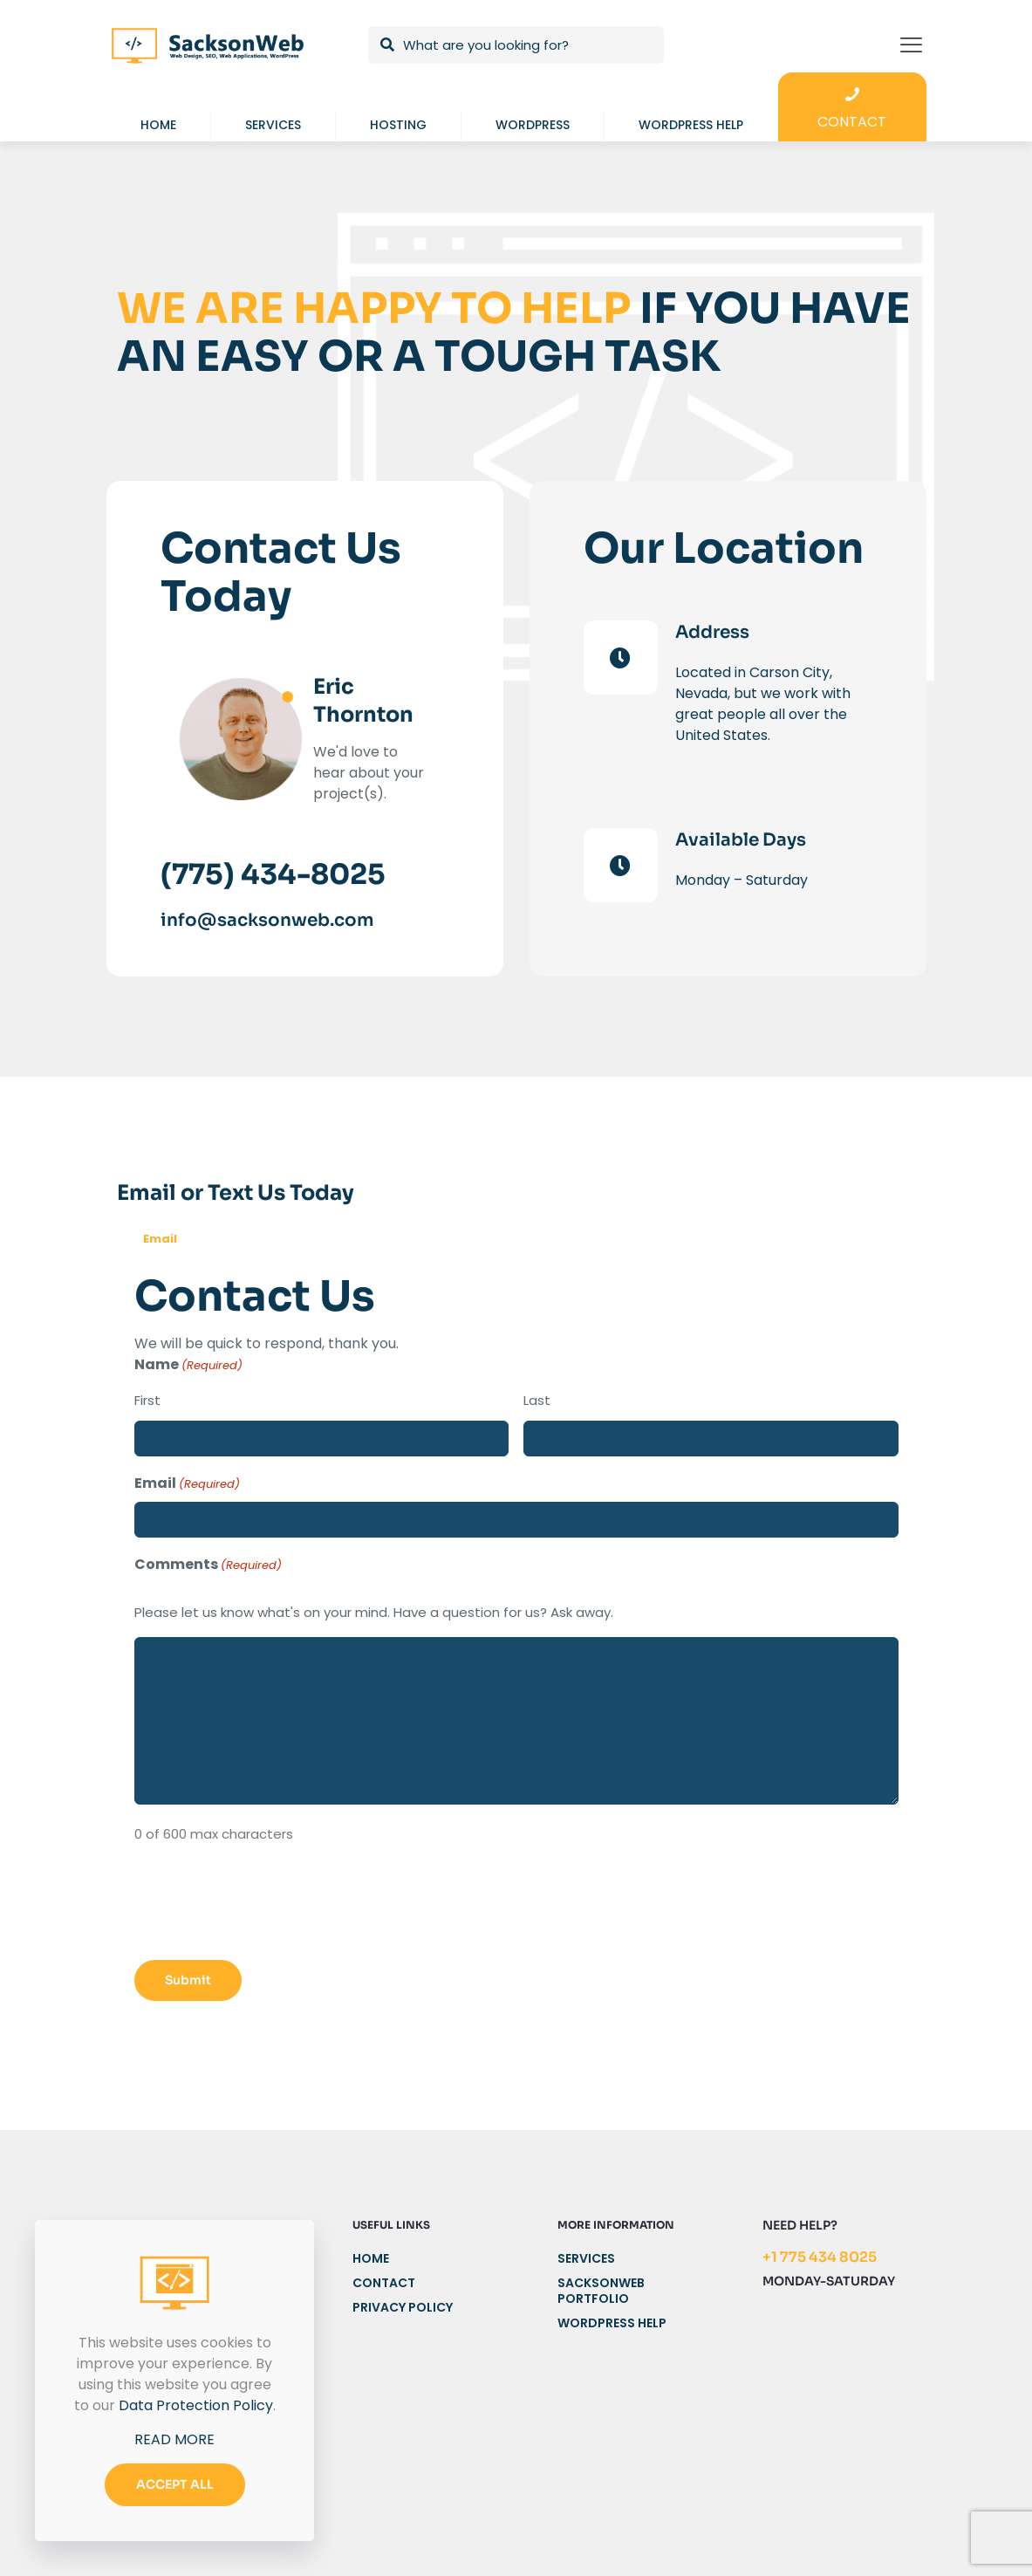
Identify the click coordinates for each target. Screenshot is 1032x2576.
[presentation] (267, 1907)
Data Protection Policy (196, 2405)
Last (536, 1400)
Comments (208, 1565)
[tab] (160, 1239)
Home (370, 2259)
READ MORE (174, 2439)
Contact (383, 2283)
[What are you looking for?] (515, 45)
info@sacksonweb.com (267, 920)
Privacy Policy (402, 2307)
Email (160, 1238)
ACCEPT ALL (175, 2484)
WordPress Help (611, 2323)
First (147, 1400)
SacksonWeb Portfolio (601, 2291)
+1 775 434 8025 (819, 2257)
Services (586, 2259)
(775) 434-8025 (273, 874)
